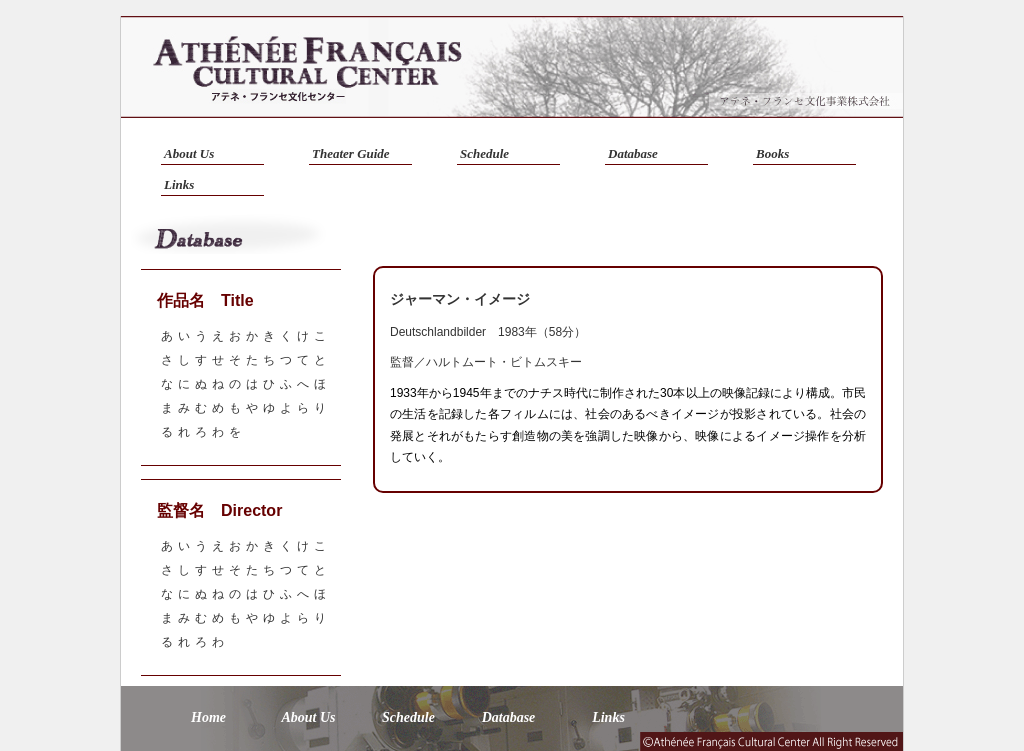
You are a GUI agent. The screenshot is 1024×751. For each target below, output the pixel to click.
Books (772, 153)
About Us (189, 153)
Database (633, 153)
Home (208, 717)
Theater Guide (351, 153)
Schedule (484, 153)
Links (179, 184)
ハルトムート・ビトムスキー (504, 362)
